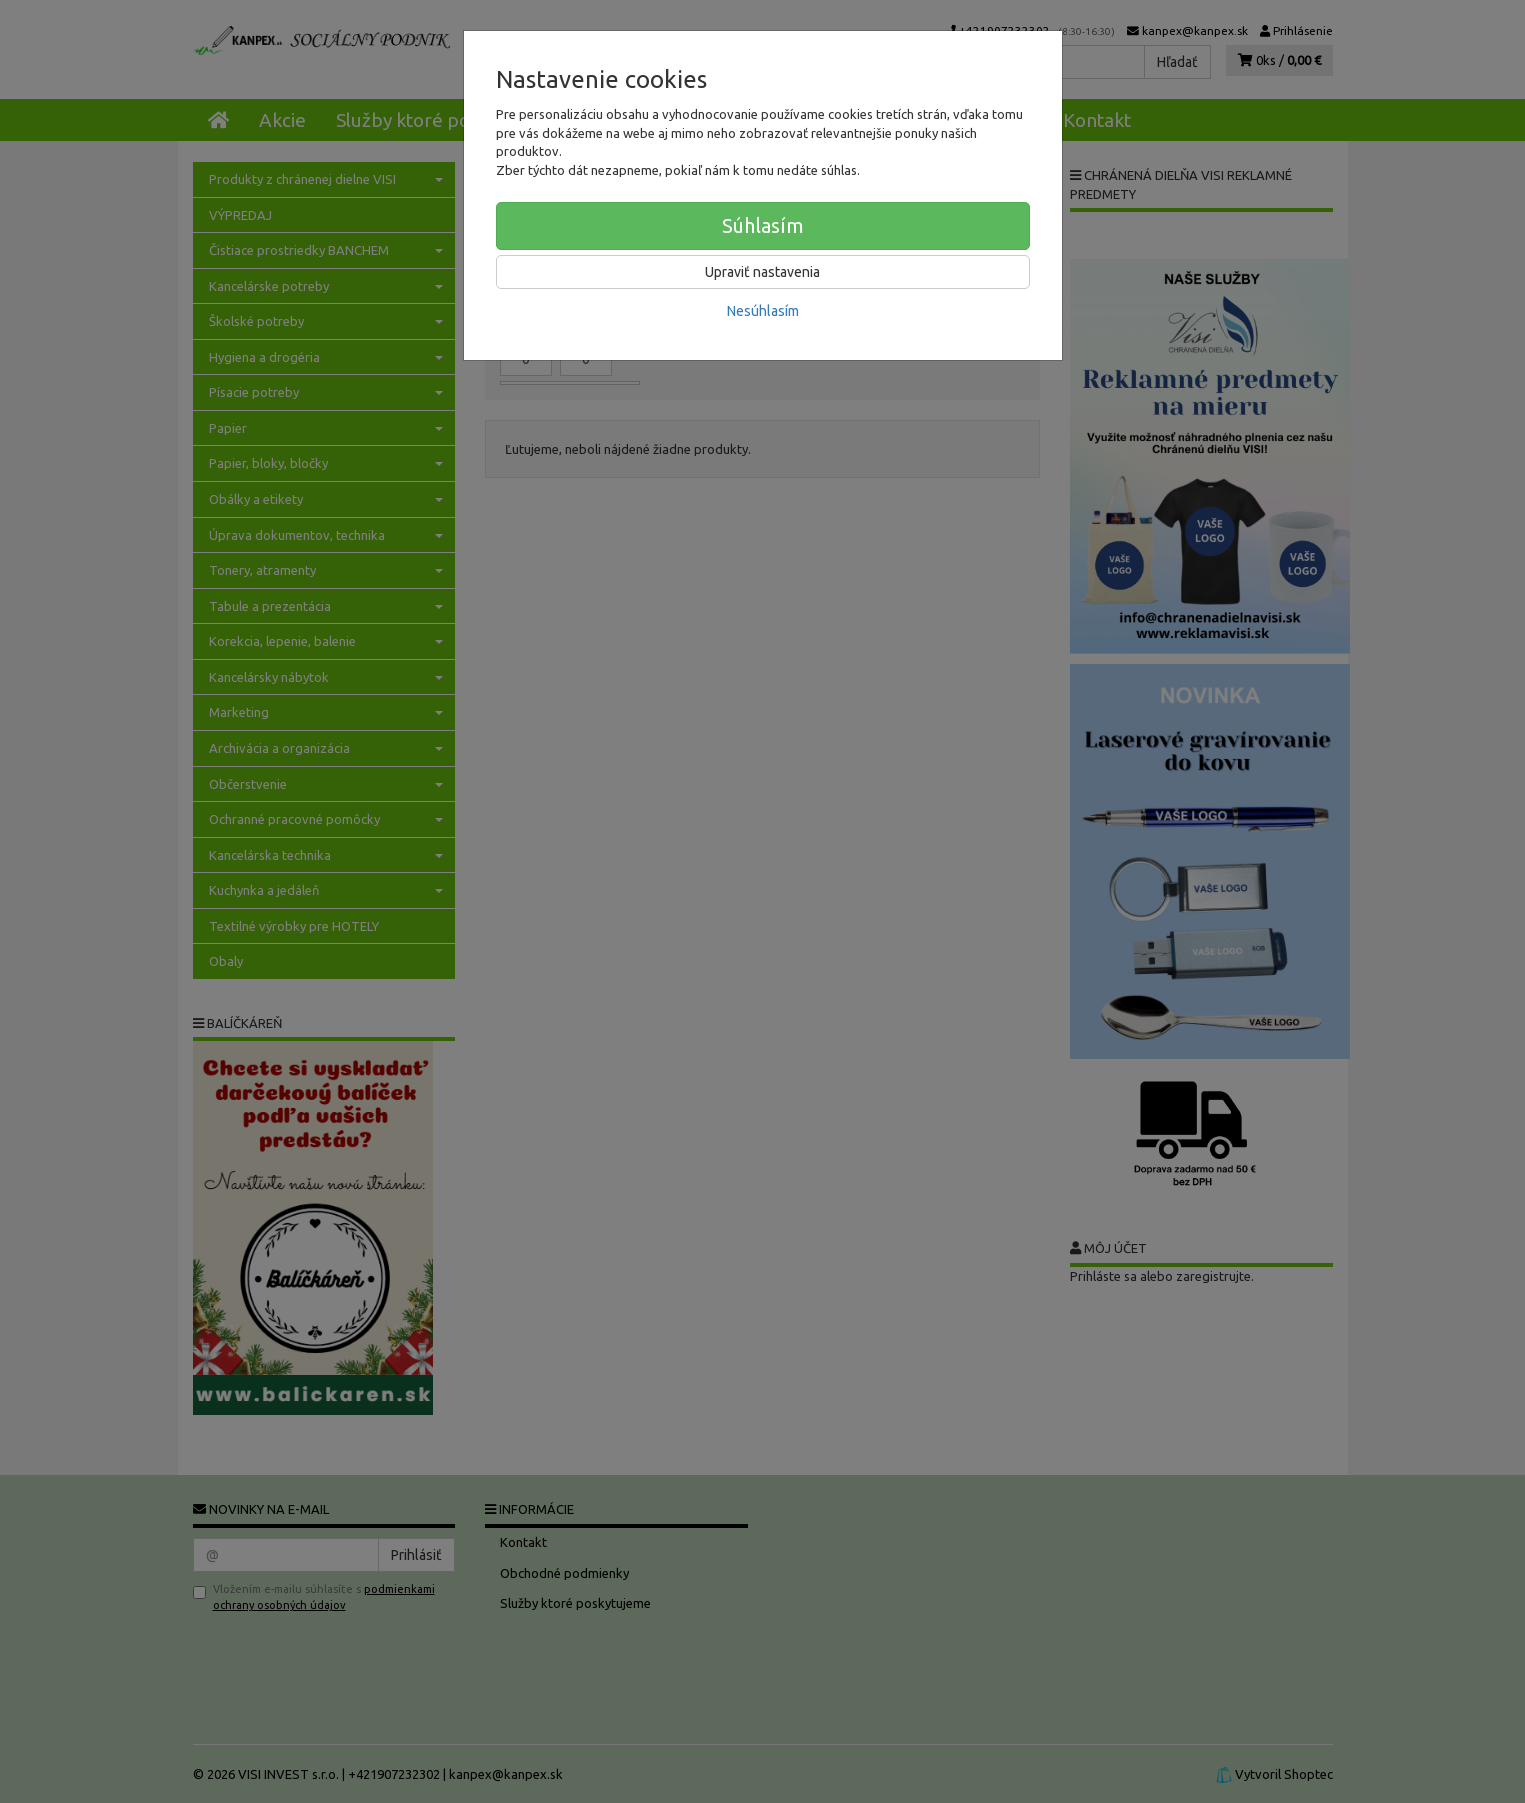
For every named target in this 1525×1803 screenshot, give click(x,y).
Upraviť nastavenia (762, 272)
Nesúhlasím (763, 311)
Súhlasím (763, 225)
